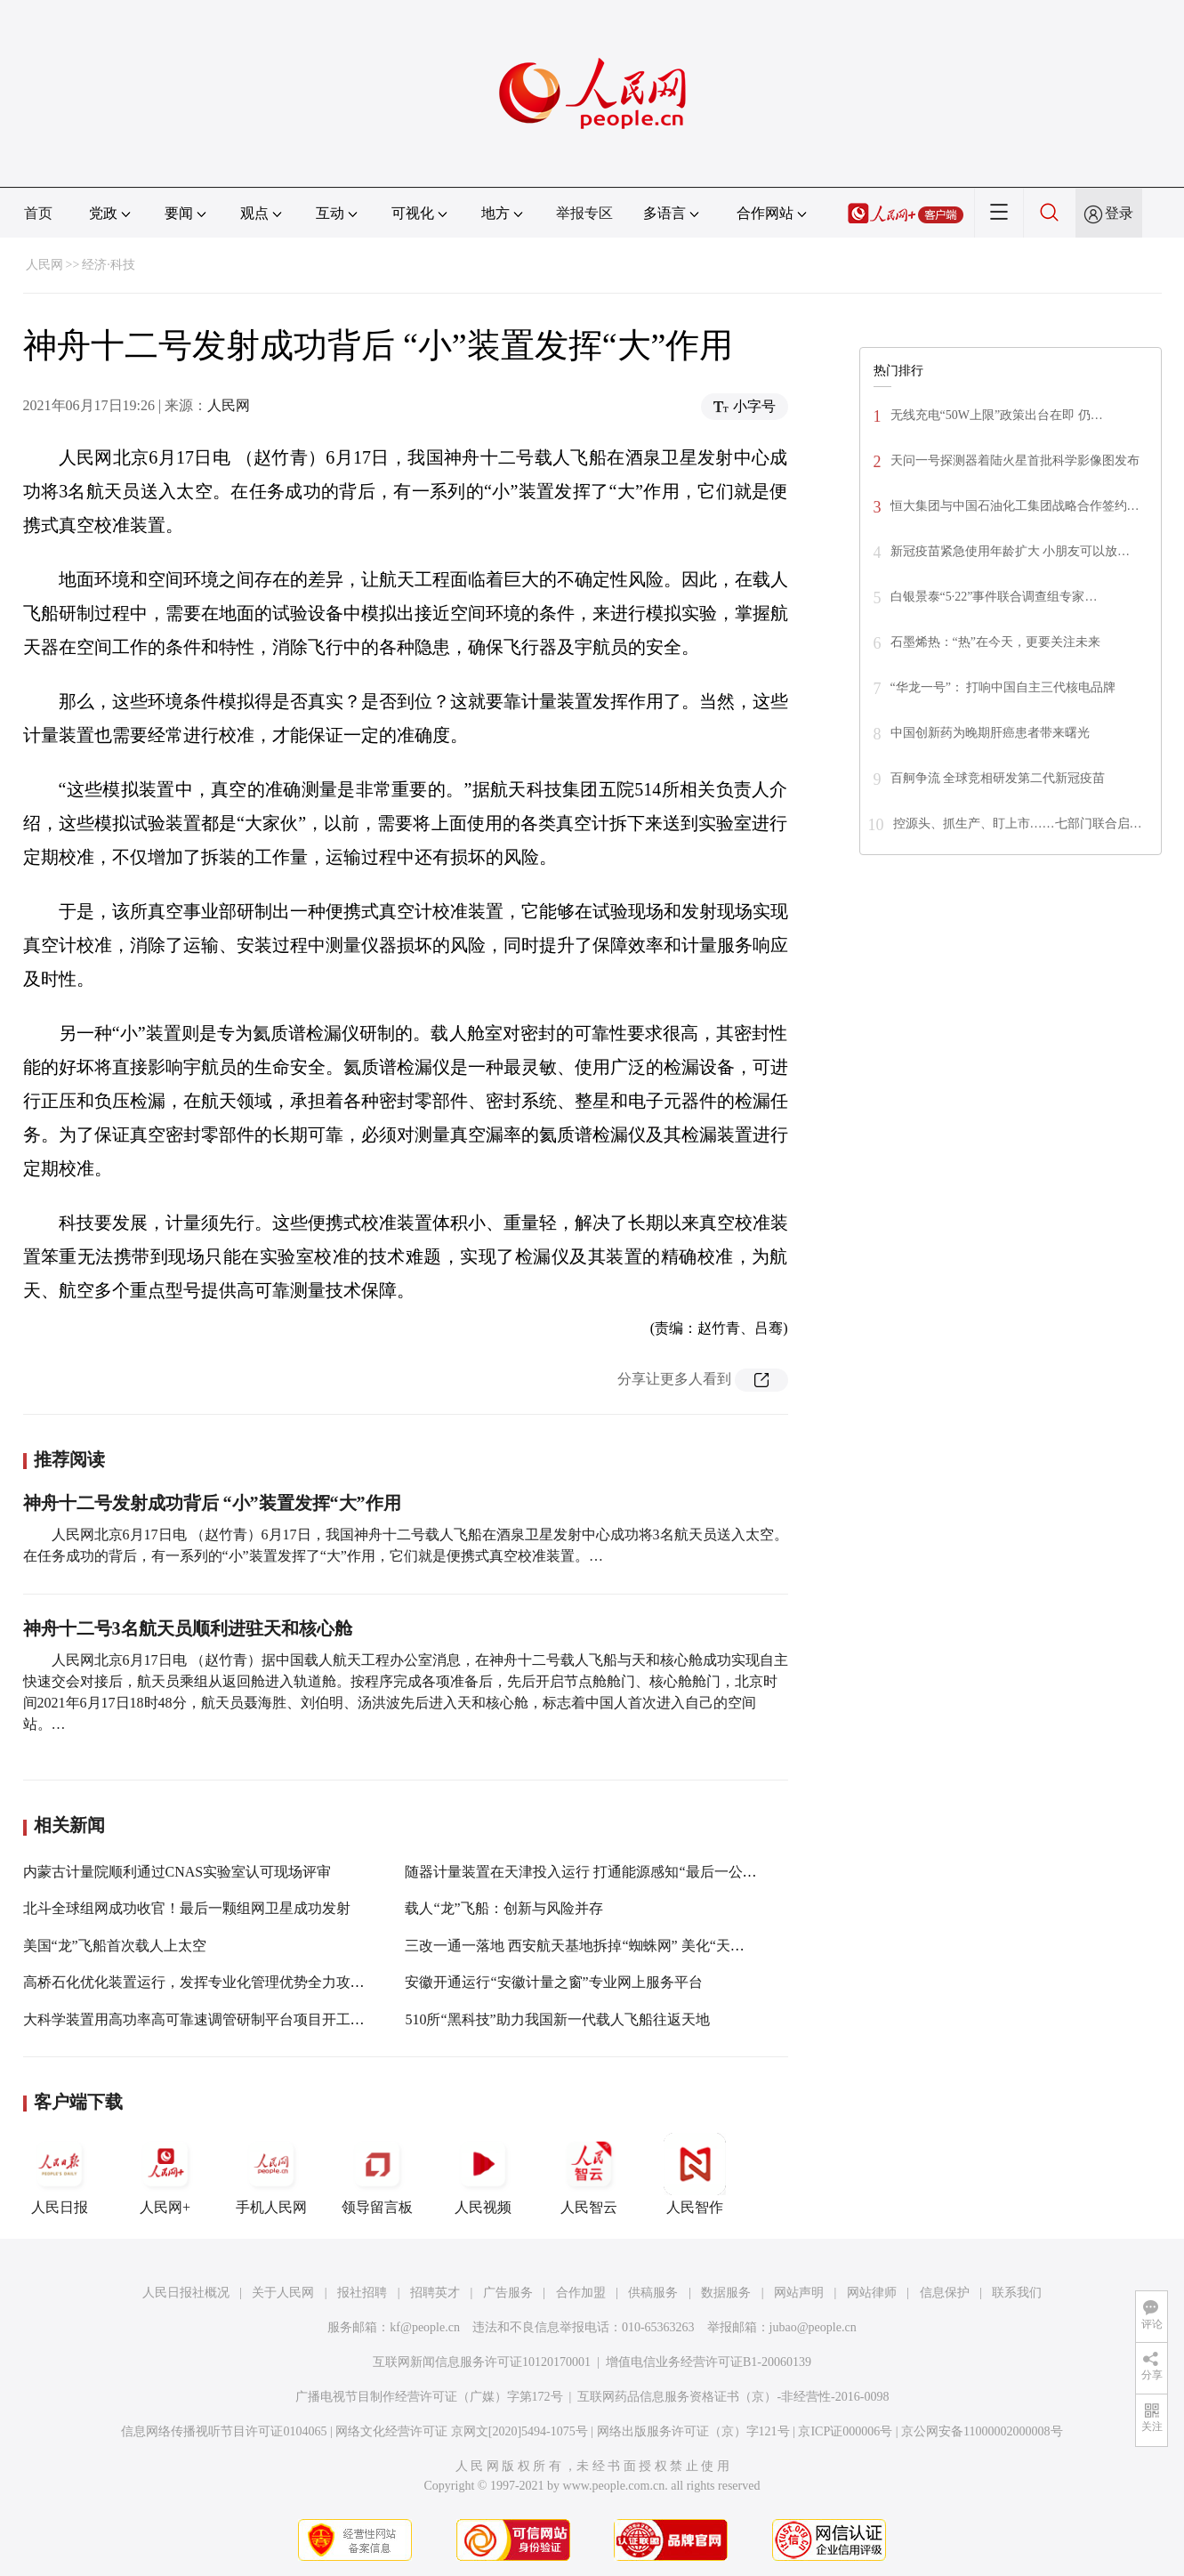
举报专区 (584, 213)
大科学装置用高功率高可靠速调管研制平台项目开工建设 (201, 2019)
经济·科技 (108, 264)
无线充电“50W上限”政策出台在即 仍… (996, 415)
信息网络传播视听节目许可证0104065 (223, 2431)
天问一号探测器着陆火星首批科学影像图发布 (1015, 460)
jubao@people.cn (813, 2327)
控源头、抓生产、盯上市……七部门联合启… (1017, 823)
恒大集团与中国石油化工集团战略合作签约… (1015, 506)
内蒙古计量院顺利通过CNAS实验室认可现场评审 (177, 1871)
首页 (38, 213)
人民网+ (165, 2174)
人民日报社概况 (186, 2292)
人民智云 (589, 2174)
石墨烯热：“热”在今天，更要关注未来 (995, 642)
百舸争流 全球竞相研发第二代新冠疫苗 (998, 778)
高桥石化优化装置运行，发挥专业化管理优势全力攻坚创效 (208, 1982)
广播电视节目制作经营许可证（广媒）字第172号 (429, 2396)
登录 (1119, 213)
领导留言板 (377, 2174)
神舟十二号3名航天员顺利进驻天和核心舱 (187, 1628)
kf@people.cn (425, 2327)
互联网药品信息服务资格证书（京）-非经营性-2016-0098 (733, 2396)
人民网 (44, 264)
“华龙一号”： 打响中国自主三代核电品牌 (1003, 687)
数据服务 (726, 2292)
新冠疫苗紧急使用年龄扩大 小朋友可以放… (1010, 551)
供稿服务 (653, 2292)
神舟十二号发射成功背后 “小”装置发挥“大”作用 (212, 1503)
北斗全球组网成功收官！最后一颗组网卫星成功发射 (186, 1908)
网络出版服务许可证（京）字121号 (693, 2431)
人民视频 (483, 2174)
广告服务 (508, 2292)
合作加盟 (581, 2292)
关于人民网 (283, 2292)
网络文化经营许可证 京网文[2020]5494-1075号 (461, 2431)
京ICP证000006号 (845, 2431)
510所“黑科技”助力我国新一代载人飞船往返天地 (557, 2019)
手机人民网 (271, 2174)
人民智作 (695, 2174)
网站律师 (872, 2292)
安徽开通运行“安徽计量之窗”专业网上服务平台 (553, 1982)
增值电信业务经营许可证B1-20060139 (708, 2362)
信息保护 (945, 2292)
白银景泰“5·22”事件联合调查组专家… (994, 596)
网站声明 (799, 2292)
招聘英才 (435, 2292)
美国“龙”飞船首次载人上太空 (114, 1945)
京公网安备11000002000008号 (981, 2431)
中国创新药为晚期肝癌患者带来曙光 (990, 732)
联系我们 (1017, 2292)
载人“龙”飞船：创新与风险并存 (503, 1908)
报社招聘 (362, 2292)
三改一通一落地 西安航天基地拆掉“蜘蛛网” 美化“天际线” (584, 1945)
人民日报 (59, 2174)
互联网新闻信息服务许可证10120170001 (482, 2362)
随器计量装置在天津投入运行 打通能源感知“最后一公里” (583, 1871)
